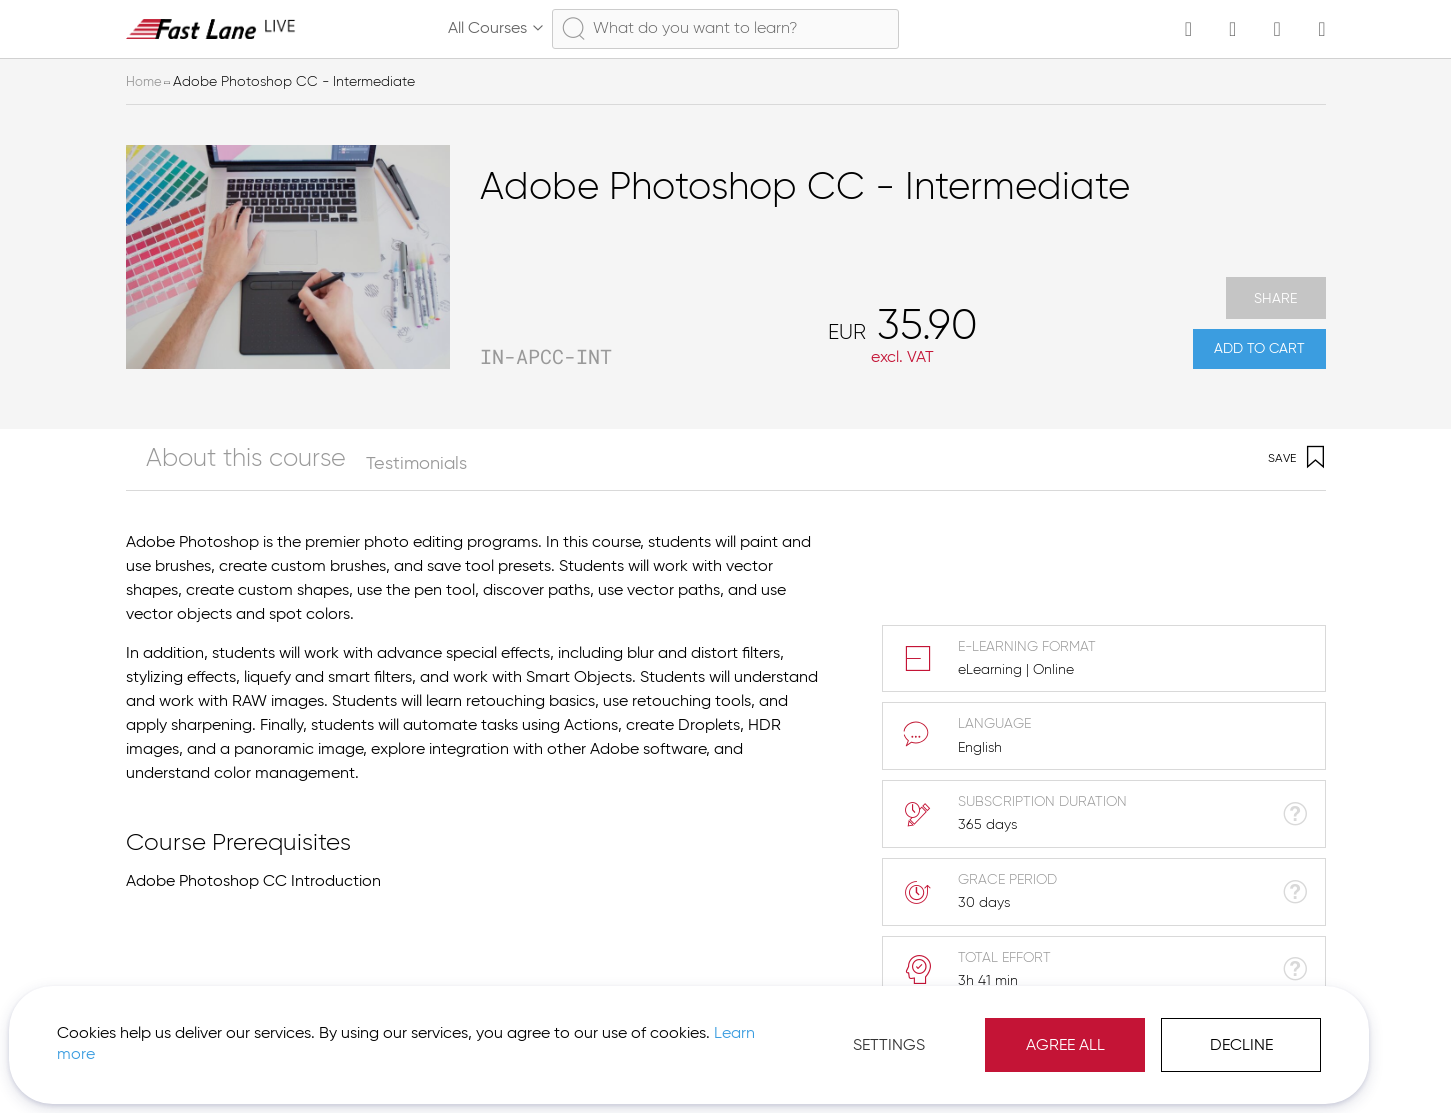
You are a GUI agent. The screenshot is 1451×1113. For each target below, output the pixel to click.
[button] (1246, 1063)
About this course (198, 464)
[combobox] (726, 29)
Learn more (281, 1032)
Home (145, 82)
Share (1276, 284)
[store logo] (211, 28)
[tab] (213, 459)
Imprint (1156, 1063)
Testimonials (351, 464)
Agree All (848, 1023)
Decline (1024, 1023)
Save (1296, 459)
